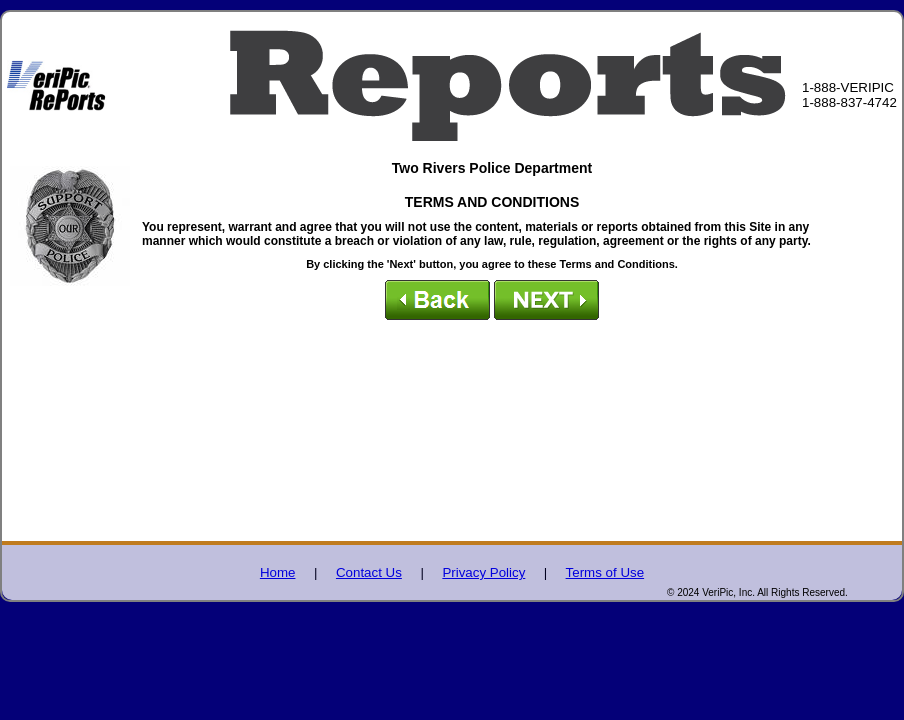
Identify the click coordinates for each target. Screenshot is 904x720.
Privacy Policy (483, 572)
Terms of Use (605, 572)
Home (278, 572)
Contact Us (369, 572)
